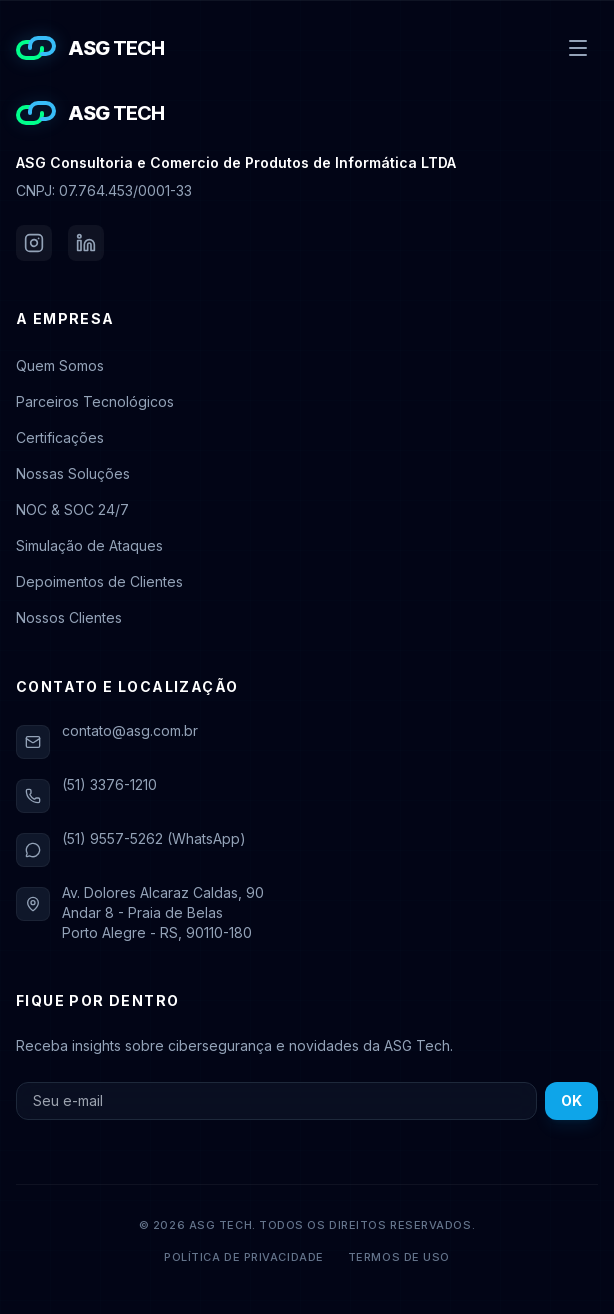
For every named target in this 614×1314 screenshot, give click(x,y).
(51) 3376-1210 (109, 784)
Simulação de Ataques (89, 545)
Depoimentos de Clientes (99, 581)
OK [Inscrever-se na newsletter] (571, 1100)
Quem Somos (60, 365)
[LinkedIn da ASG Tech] (86, 243)
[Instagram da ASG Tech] (34, 243)
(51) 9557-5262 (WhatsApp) (154, 838)
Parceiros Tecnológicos (95, 401)
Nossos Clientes (69, 617)
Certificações (60, 437)
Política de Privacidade (244, 1257)
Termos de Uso (399, 1257)
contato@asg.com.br (130, 730)
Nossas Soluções (73, 473)
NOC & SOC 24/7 (72, 509)
